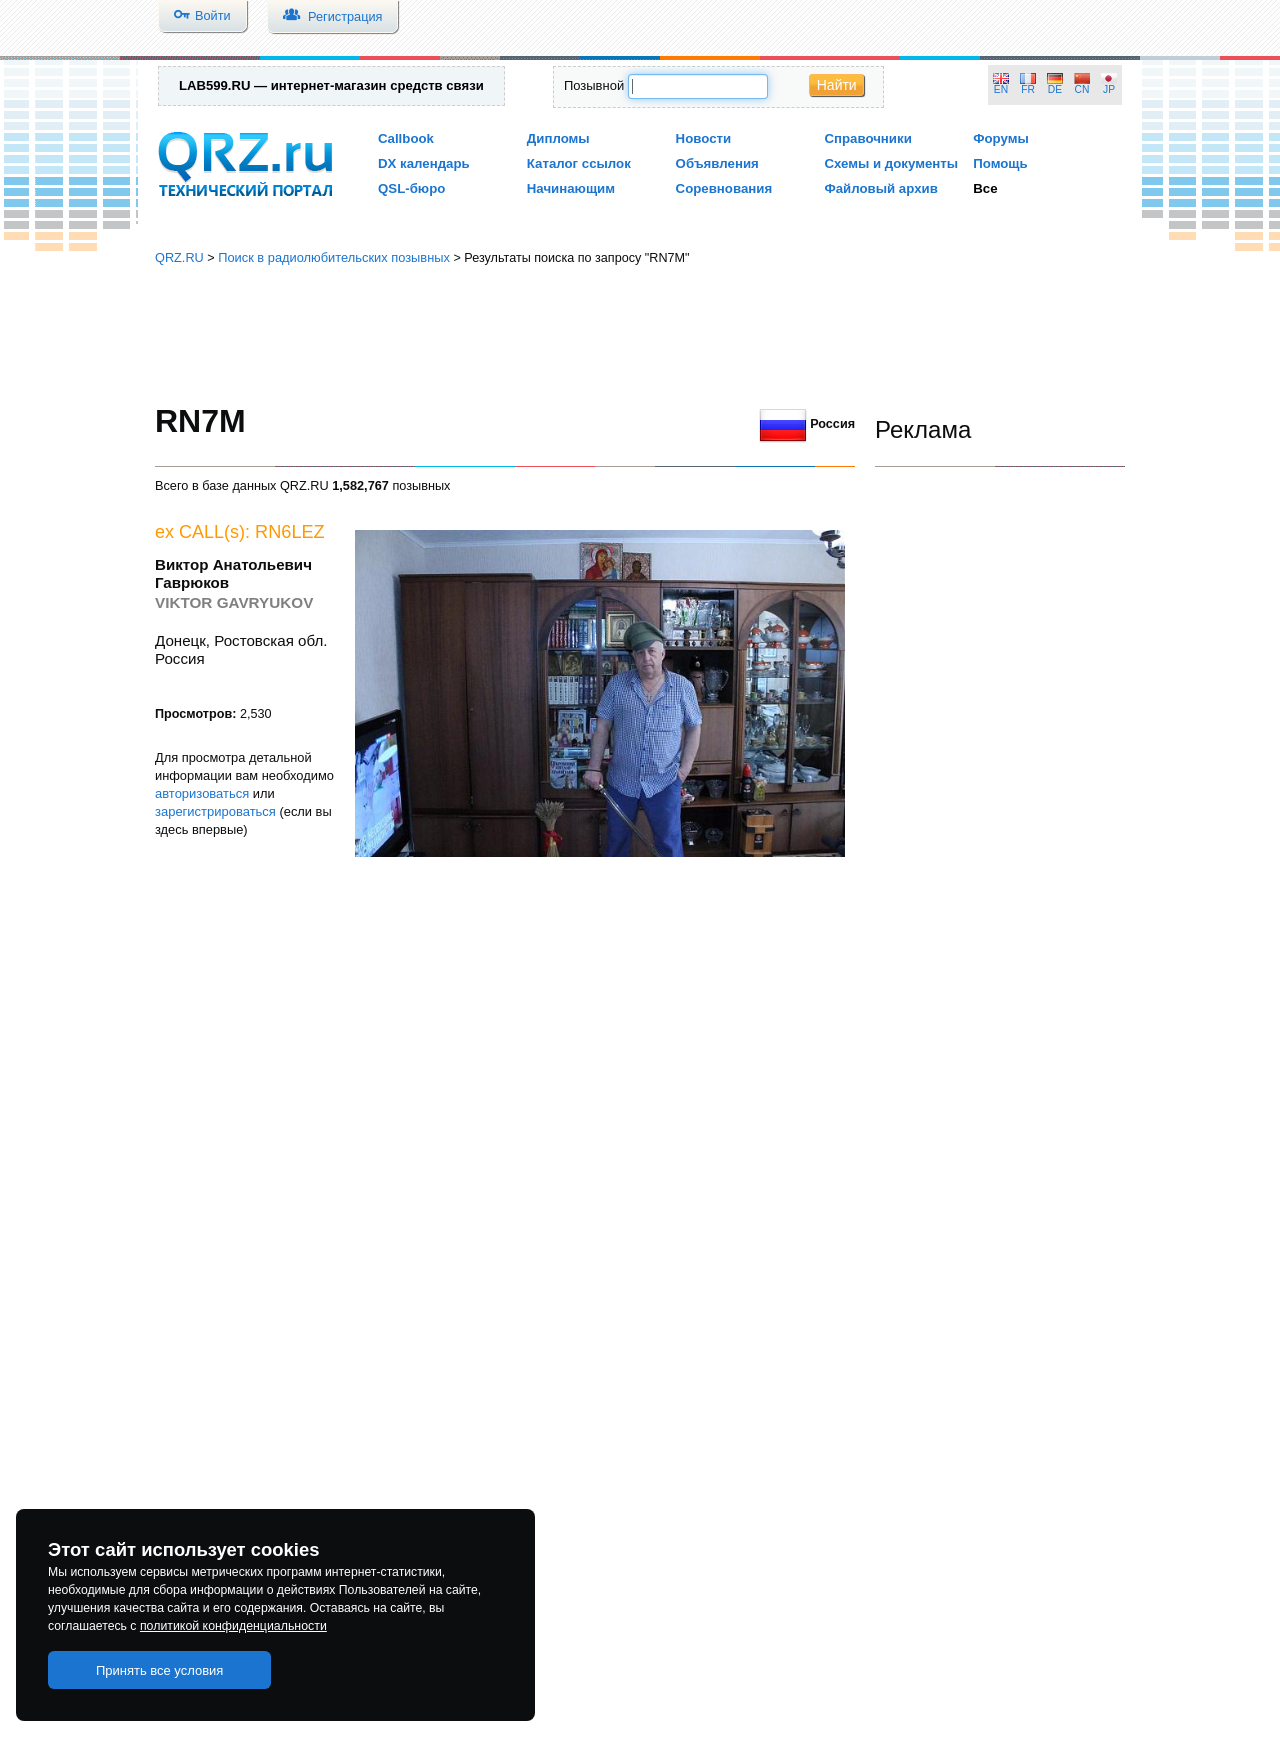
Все (985, 188)
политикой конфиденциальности (233, 1626)
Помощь (1000, 163)
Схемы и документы (891, 163)
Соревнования (724, 188)
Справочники (867, 138)
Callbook (406, 138)
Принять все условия (160, 1670)
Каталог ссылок (579, 163)
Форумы (1001, 138)
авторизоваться (202, 793)
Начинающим (571, 188)
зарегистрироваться (215, 811)
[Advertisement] (640, 335)
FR (1028, 89)
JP (1109, 89)
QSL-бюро (411, 188)
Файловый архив (880, 188)
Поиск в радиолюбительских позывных (334, 257)
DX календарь (424, 163)
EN (1001, 89)
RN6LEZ (290, 532)
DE (1055, 89)
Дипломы (558, 138)
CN (1082, 89)
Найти (837, 85)
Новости (704, 138)
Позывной (594, 85)
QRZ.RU (179, 257)
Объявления (717, 163)
